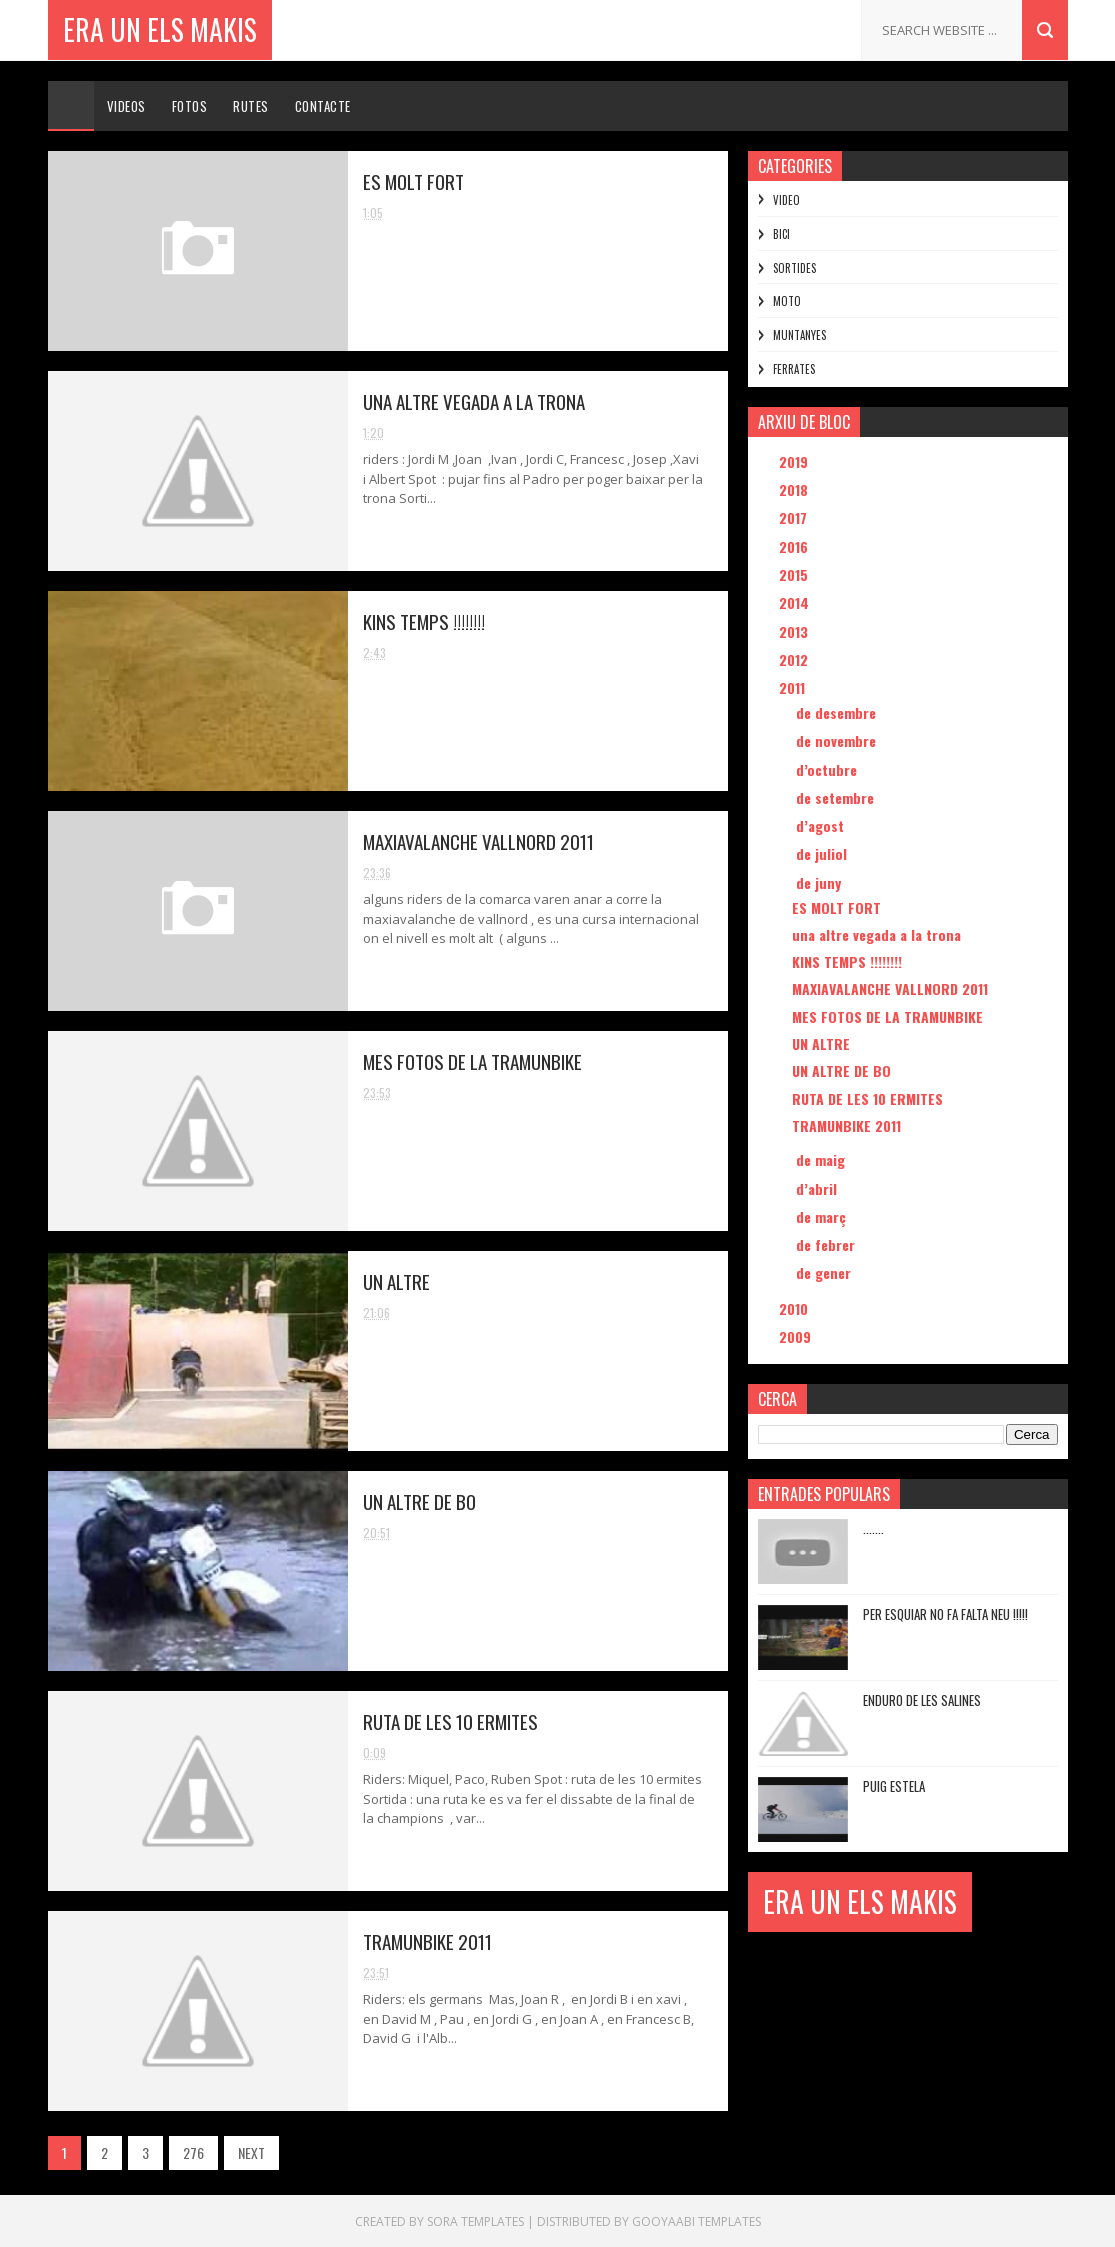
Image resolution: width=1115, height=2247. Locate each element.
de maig (822, 1159)
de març (823, 1216)
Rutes (251, 106)
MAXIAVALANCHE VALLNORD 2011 (478, 841)
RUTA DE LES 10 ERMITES (450, 1721)
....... (873, 1528)
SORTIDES (794, 268)
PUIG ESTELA (894, 1786)
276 (193, 2152)
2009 (797, 1336)
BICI (781, 234)
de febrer (827, 1244)
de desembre (838, 712)
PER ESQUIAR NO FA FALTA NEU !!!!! (945, 1614)
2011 (794, 687)
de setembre (837, 797)
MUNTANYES (799, 335)
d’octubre (828, 769)
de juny (820, 882)
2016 (795, 546)
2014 (796, 602)
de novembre (838, 740)
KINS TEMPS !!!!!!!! (424, 621)
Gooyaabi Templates (696, 2221)
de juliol (823, 853)
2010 (795, 1308)
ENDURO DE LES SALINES (922, 1700)
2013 (795, 631)
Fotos (190, 106)
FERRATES (794, 369)
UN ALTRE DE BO (419, 1501)
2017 (795, 517)
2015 (795, 574)
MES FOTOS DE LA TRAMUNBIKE (472, 1061)
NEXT (251, 2152)
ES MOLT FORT (413, 181)
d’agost (822, 825)
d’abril (818, 1188)
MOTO (787, 301)
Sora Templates (475, 2221)
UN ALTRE (396, 1281)
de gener (825, 1272)
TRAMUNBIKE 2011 (427, 1941)
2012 (795, 659)
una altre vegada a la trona (474, 401)
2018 (795, 489)
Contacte (323, 106)
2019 (795, 461)
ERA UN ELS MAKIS (160, 29)
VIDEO (786, 200)
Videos (126, 106)
